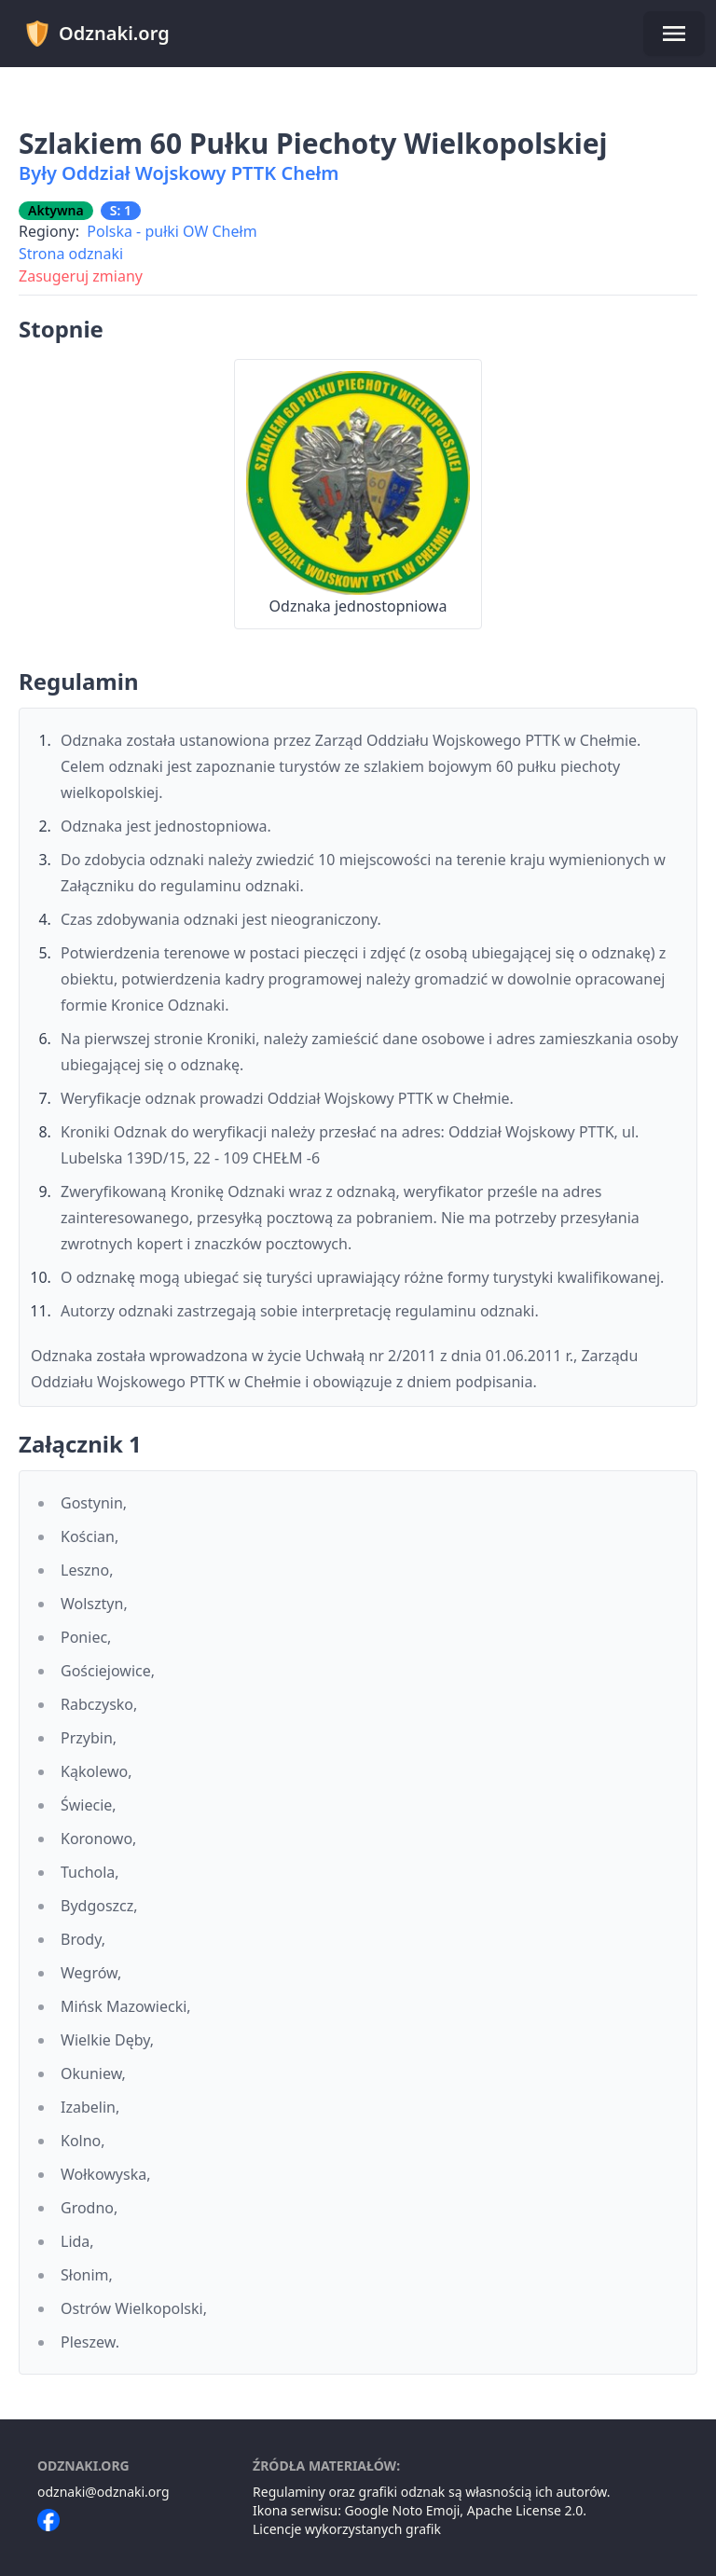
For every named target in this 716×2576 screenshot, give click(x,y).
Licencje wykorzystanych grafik (347, 2529)
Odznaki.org (96, 34)
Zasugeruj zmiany (81, 276)
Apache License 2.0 (525, 2510)
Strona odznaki (71, 253)
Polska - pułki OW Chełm (171, 231)
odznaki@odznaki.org (103, 2491)
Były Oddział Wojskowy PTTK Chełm (179, 173)
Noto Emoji (426, 2510)
